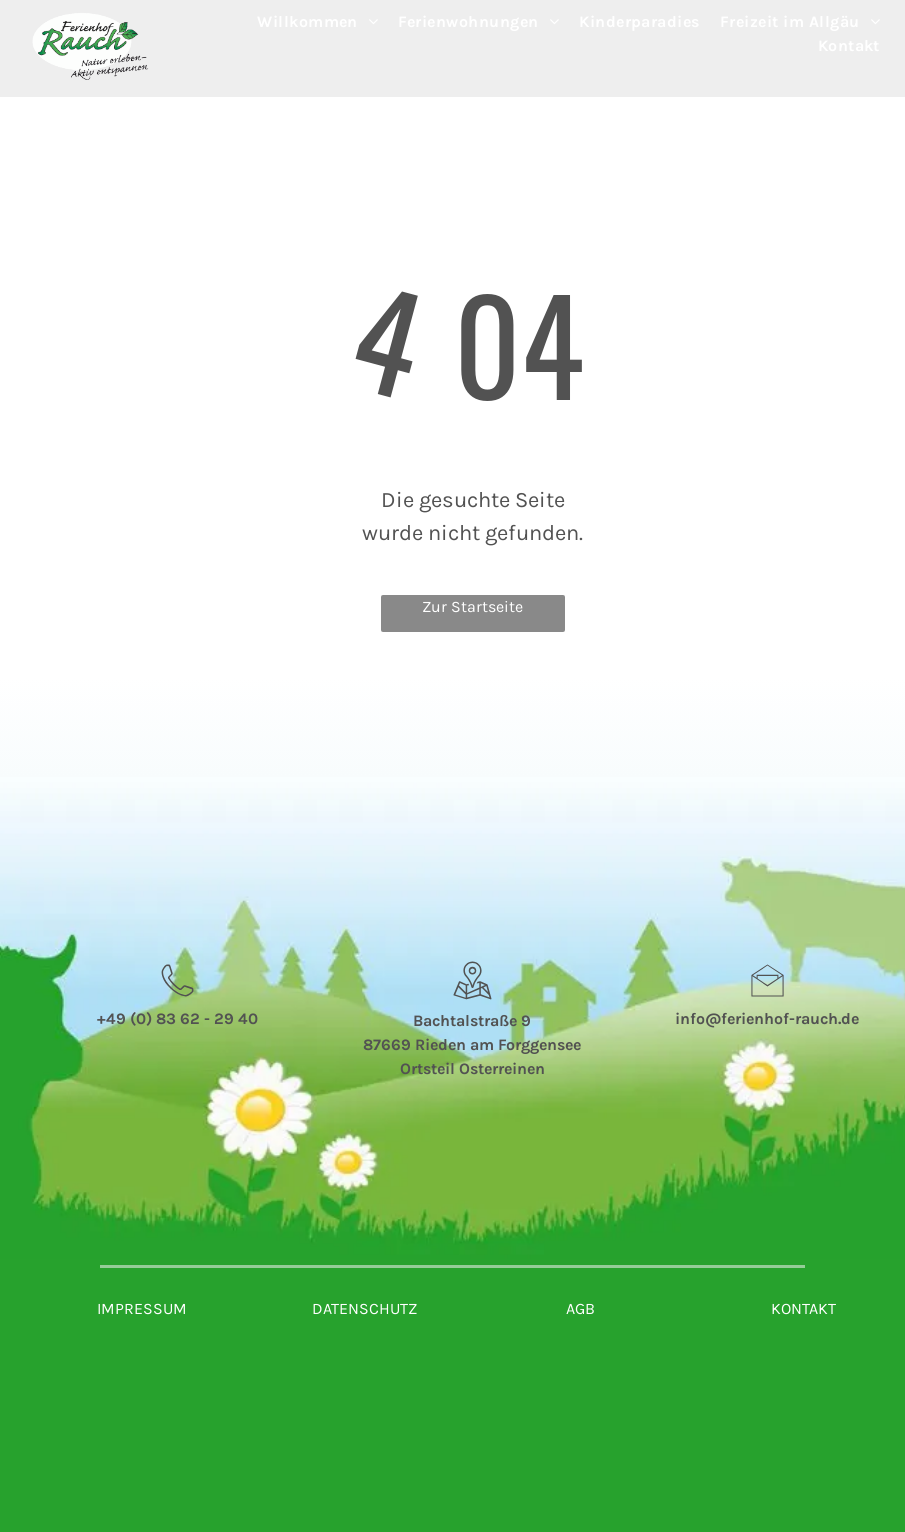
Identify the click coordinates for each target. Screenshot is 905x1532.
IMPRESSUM (142, 1308)
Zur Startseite (472, 606)
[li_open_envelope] (767, 1001)
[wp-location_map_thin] (472, 1001)
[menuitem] (317, 22)
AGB (580, 1308)
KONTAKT (803, 1308)
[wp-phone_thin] (177, 1001)
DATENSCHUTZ (364, 1308)
